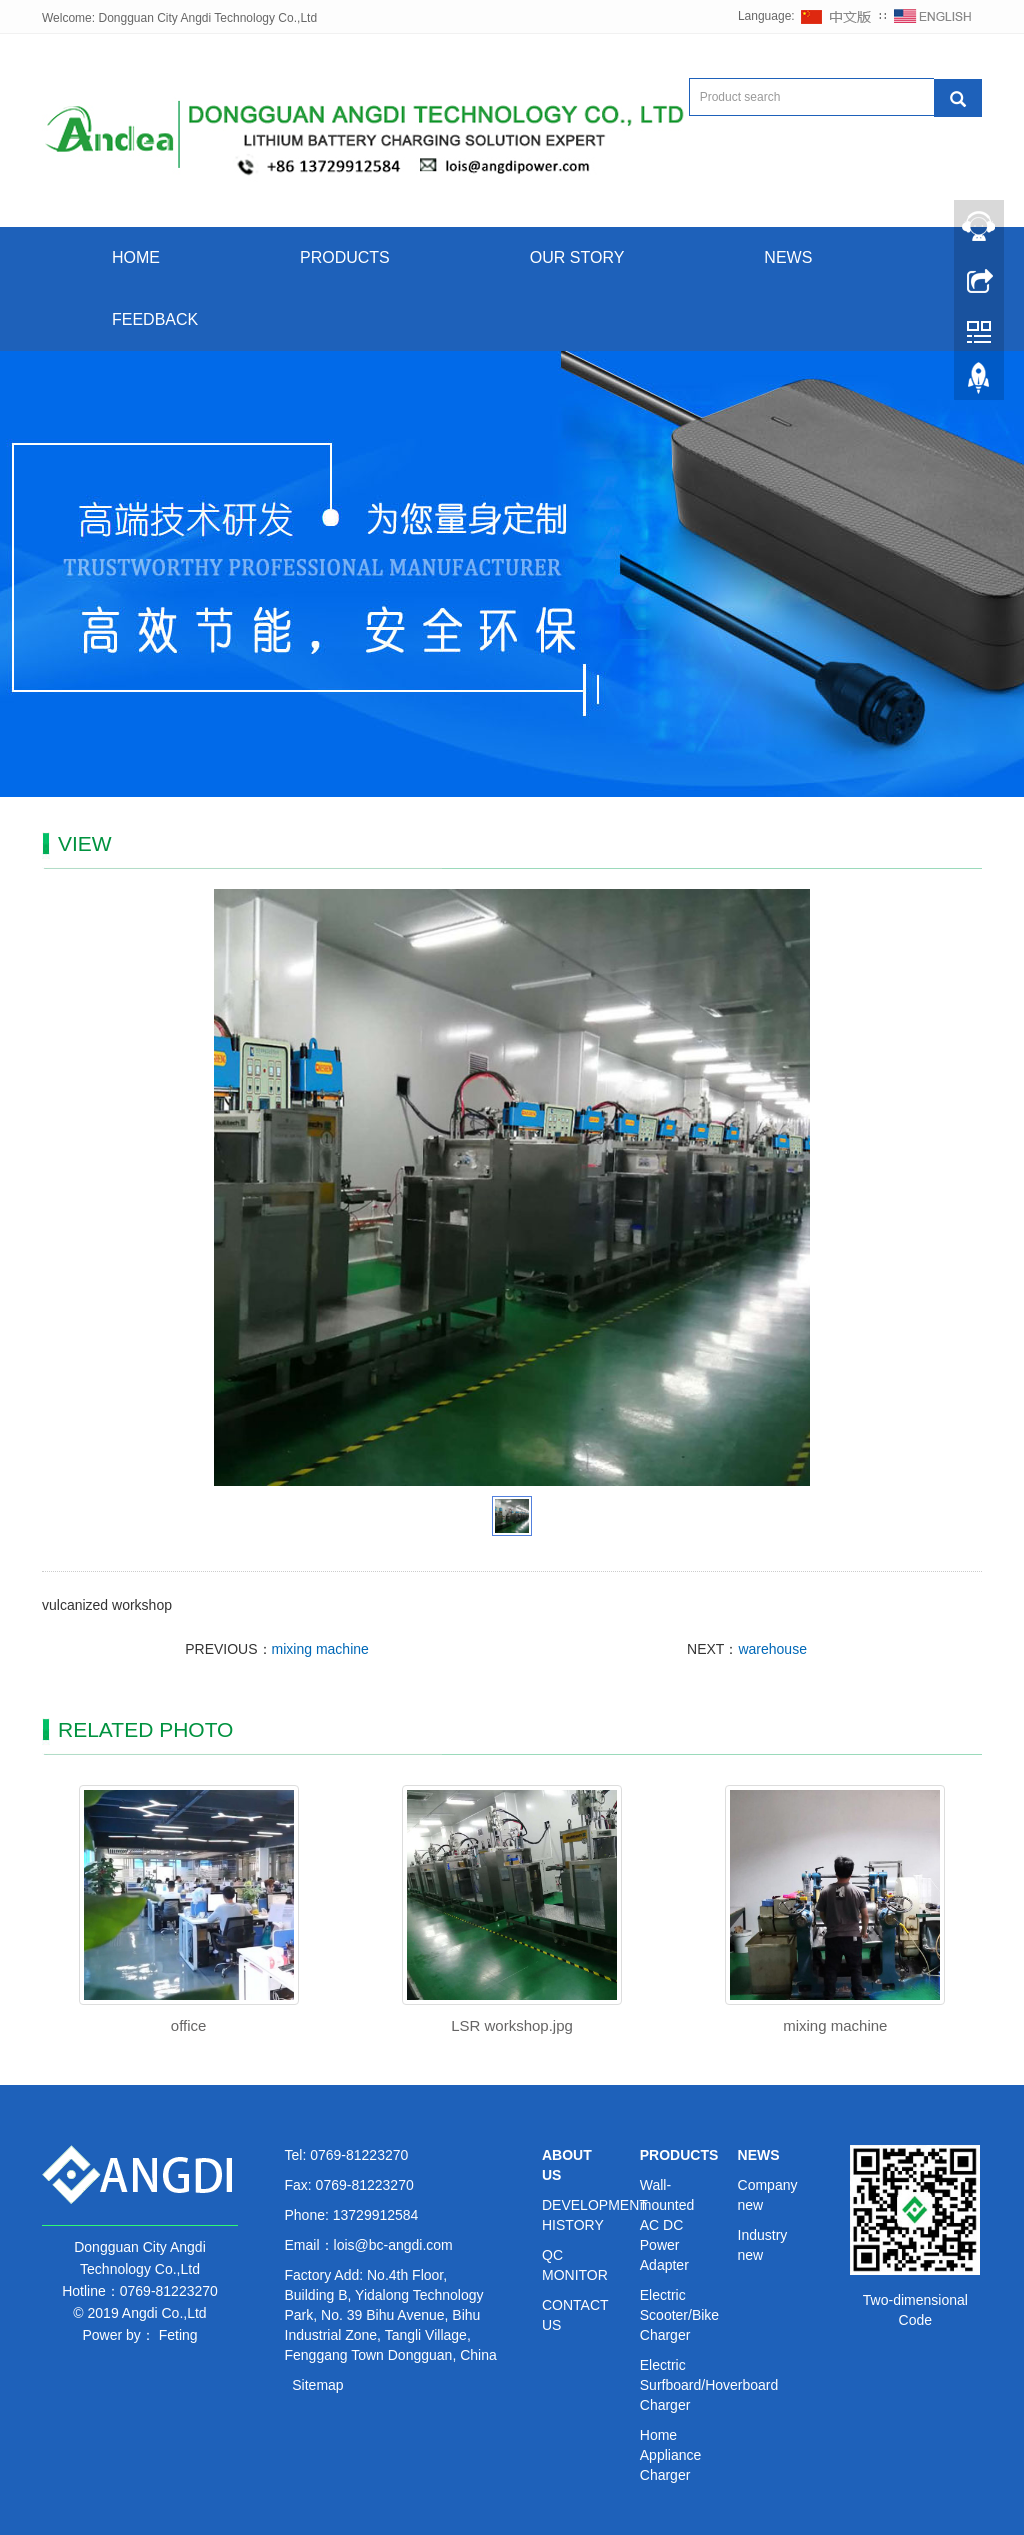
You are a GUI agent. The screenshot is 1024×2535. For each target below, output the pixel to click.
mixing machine (320, 1649)
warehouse (772, 1649)
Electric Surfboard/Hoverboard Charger (709, 2385)
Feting (178, 2335)
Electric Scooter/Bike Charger (679, 2315)
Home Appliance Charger (671, 2455)
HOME (136, 257)
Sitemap (317, 2385)
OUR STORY (577, 257)
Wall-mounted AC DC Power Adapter (667, 2225)
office (189, 2025)
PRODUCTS (345, 257)
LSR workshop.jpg (512, 2025)
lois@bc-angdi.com (393, 2245)
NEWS (788, 257)
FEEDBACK (155, 319)
